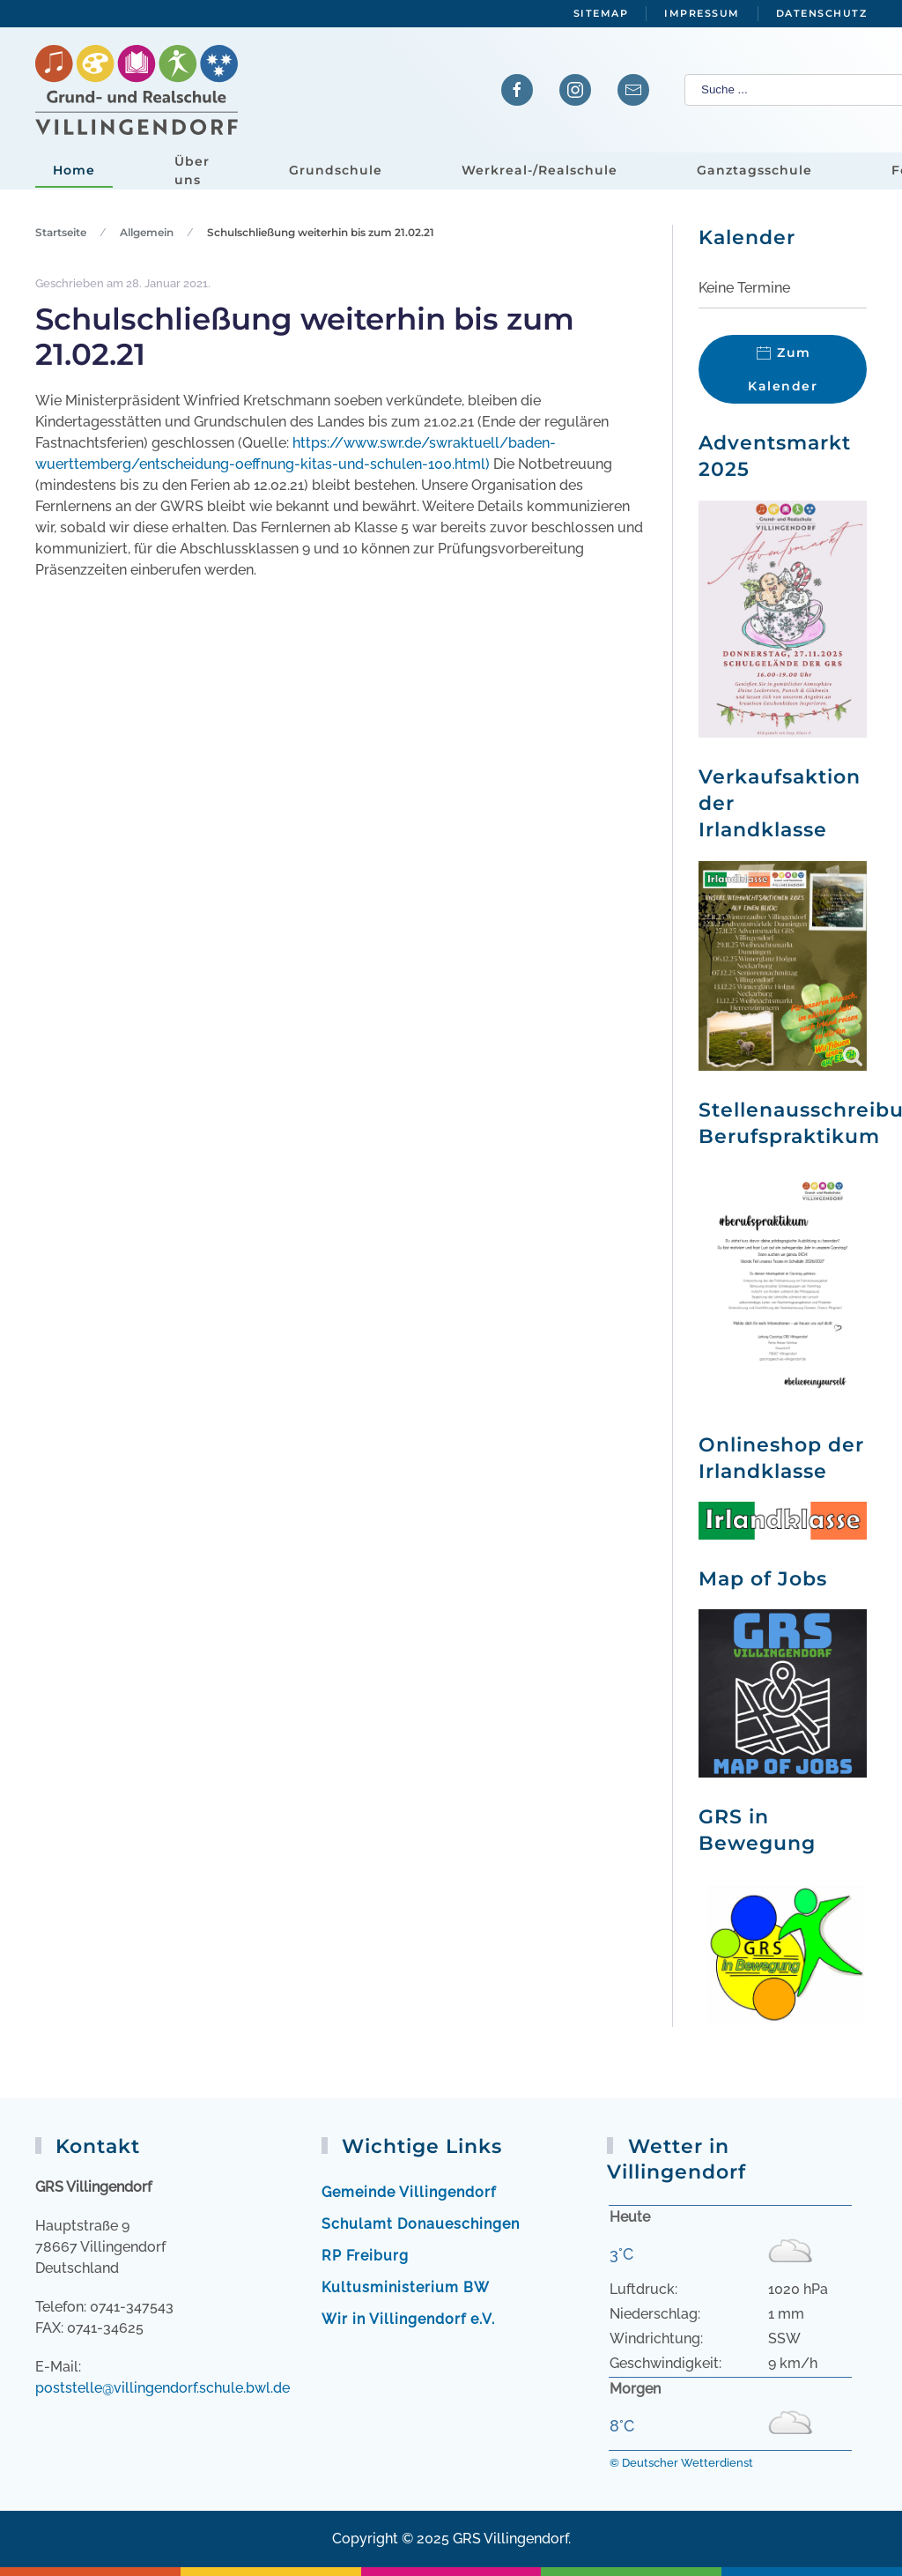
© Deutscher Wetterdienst (681, 2462)
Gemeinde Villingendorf (409, 2192)
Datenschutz (822, 13)
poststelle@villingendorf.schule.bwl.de (162, 2387)
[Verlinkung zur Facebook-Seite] (517, 90)
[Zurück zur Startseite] (136, 90)
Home (74, 170)
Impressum (702, 13)
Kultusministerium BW (406, 2287)
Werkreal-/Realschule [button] (539, 170)
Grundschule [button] (335, 170)
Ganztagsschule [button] (754, 170)
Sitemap (601, 13)
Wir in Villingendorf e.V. (408, 2319)
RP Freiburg (365, 2255)
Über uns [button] (192, 170)
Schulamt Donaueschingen (421, 2224)
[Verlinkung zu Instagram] (575, 90)
